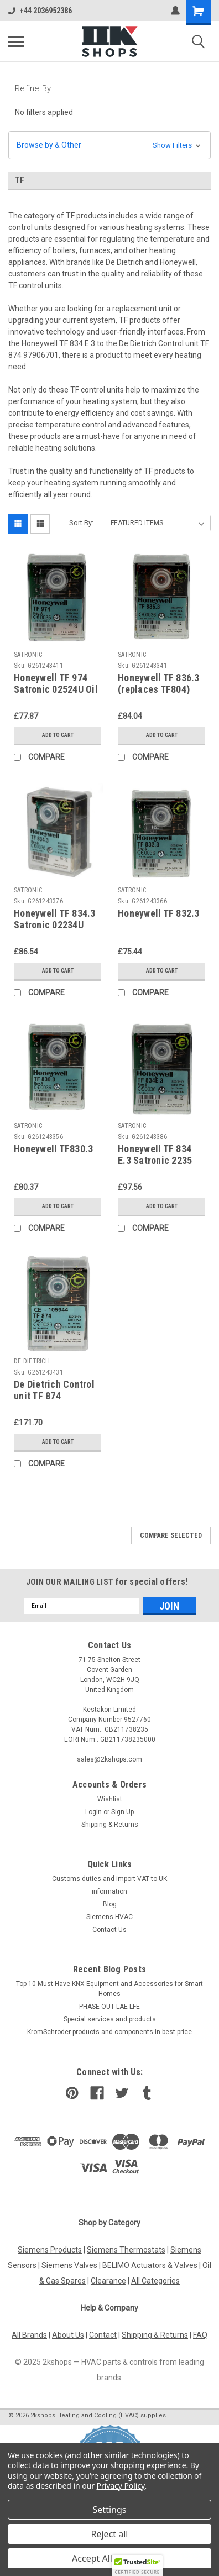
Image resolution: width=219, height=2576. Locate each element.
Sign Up (122, 1812)
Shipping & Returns (109, 1824)
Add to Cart (58, 735)
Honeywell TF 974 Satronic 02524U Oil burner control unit (56, 689)
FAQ (200, 2335)
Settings (110, 2510)
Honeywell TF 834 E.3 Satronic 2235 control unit (155, 1160)
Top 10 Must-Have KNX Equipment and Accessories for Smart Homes (109, 1989)
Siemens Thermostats (126, 2249)
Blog (110, 1904)
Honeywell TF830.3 (53, 1148)
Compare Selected (171, 1535)
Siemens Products (50, 2249)
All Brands (29, 2335)
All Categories (155, 2280)
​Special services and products (110, 2019)
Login (93, 1812)
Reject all (109, 2534)
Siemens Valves (69, 2265)
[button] (109, 145)
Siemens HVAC (109, 1917)
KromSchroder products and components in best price (109, 2032)
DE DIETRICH (32, 1361)
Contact (103, 2335)
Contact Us (109, 1930)
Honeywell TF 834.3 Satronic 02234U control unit (55, 924)
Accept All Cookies (109, 2558)
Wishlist (109, 1799)
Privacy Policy (121, 2485)
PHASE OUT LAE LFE (109, 2006)
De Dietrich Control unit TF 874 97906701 (54, 1395)
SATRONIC (28, 655)
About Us (68, 2335)
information (109, 1891)
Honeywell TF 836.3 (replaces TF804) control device (159, 689)
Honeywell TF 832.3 (159, 913)
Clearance (108, 2280)
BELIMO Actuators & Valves (149, 2265)
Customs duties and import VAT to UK (109, 1879)
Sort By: (81, 523)
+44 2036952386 (40, 10)
